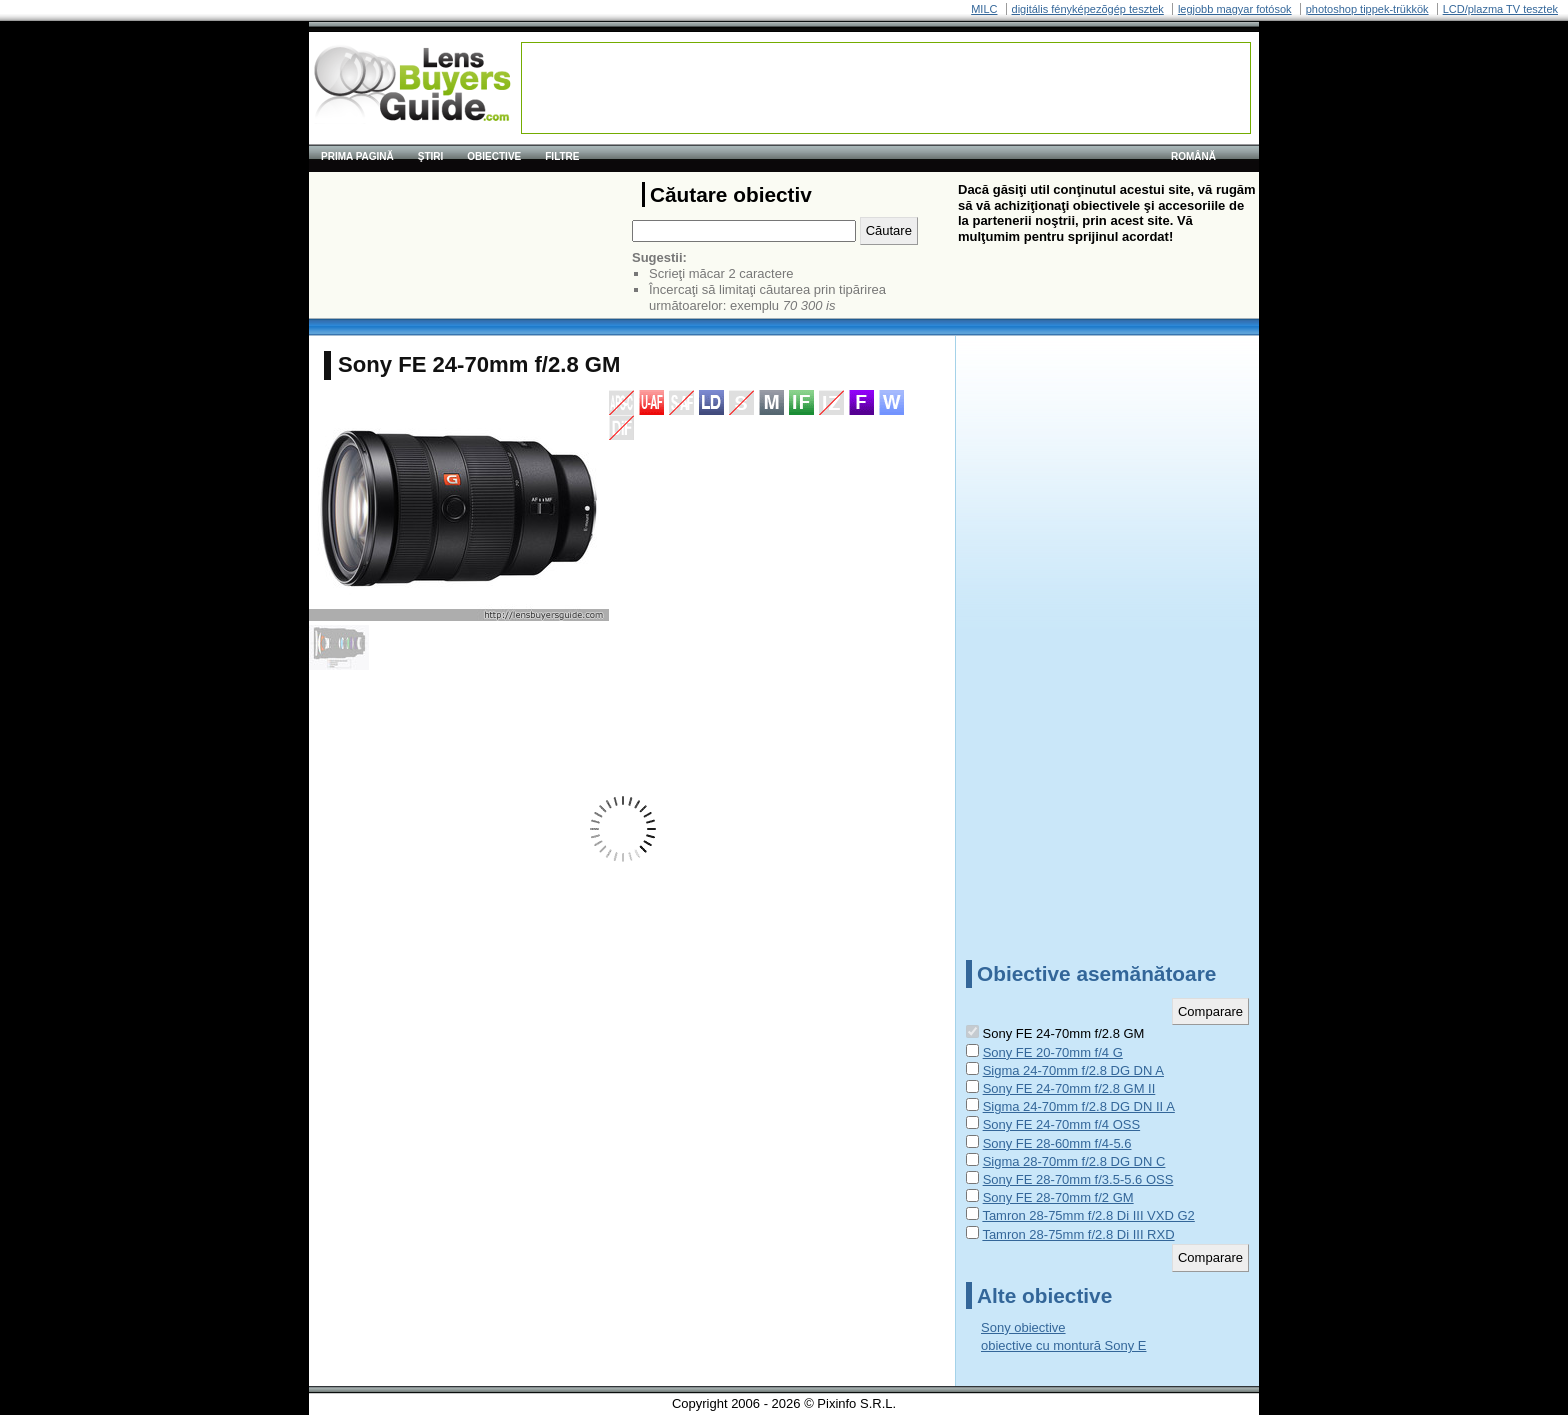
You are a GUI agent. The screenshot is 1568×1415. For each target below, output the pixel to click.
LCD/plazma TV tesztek (1500, 9)
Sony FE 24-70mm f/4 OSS (1062, 1124)
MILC (984, 9)
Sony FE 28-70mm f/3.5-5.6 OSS (1078, 1179)
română (1193, 156)
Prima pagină (357, 156)
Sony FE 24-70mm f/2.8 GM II (1069, 1088)
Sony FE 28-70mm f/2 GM (1058, 1197)
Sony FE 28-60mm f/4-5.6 (1057, 1143)
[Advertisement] (886, 88)
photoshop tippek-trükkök (1367, 9)
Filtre (562, 156)
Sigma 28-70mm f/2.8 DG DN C (1074, 1161)
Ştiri (431, 156)
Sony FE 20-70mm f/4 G (1053, 1052)
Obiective (494, 156)
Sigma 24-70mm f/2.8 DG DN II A (1079, 1106)
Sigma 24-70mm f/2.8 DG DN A (1073, 1070)
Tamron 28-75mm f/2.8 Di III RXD (1078, 1234)
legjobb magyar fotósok (1235, 9)
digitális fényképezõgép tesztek (1088, 9)
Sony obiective (1023, 1327)
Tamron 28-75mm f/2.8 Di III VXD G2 (1088, 1215)
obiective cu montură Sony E (1063, 1345)
